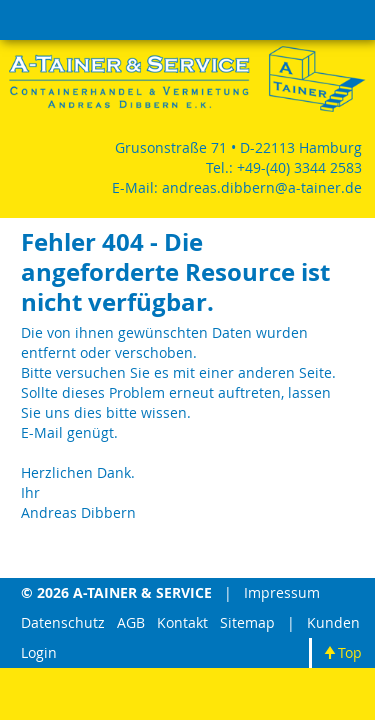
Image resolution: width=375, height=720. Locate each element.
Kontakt (182, 622)
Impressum (282, 592)
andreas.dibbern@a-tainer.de (262, 187)
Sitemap (247, 622)
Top (350, 652)
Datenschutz (63, 622)
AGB (131, 622)
